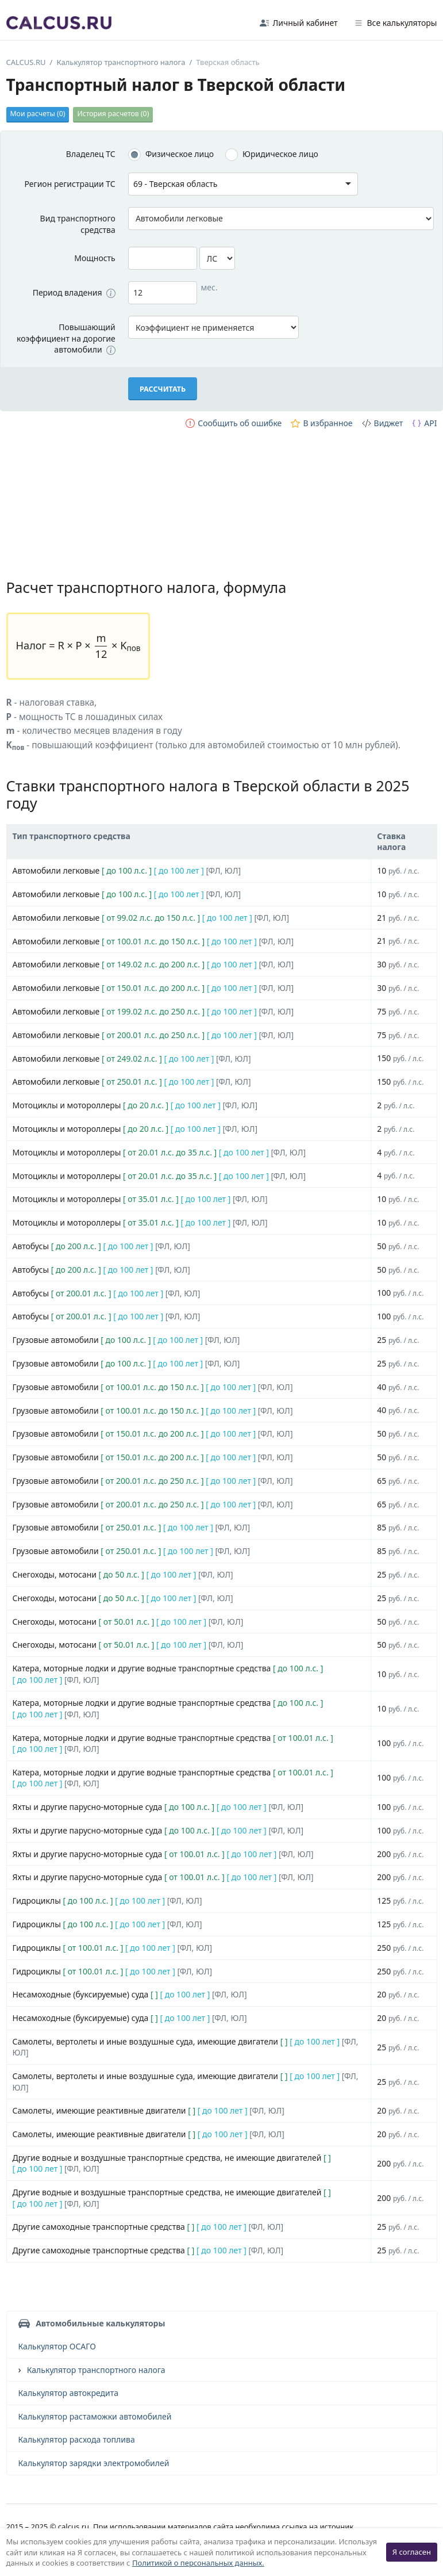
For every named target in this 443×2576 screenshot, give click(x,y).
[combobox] (243, 184)
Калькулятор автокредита (68, 2392)
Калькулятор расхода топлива (76, 2439)
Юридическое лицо (280, 153)
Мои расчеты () (38, 113)
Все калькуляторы (395, 22)
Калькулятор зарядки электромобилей (94, 2463)
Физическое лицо (179, 153)
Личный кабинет (299, 22)
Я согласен (411, 2552)
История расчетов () (113, 113)
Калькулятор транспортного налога (96, 2369)
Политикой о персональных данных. (198, 2563)
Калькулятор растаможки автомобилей (95, 2416)
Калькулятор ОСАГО (57, 2346)
